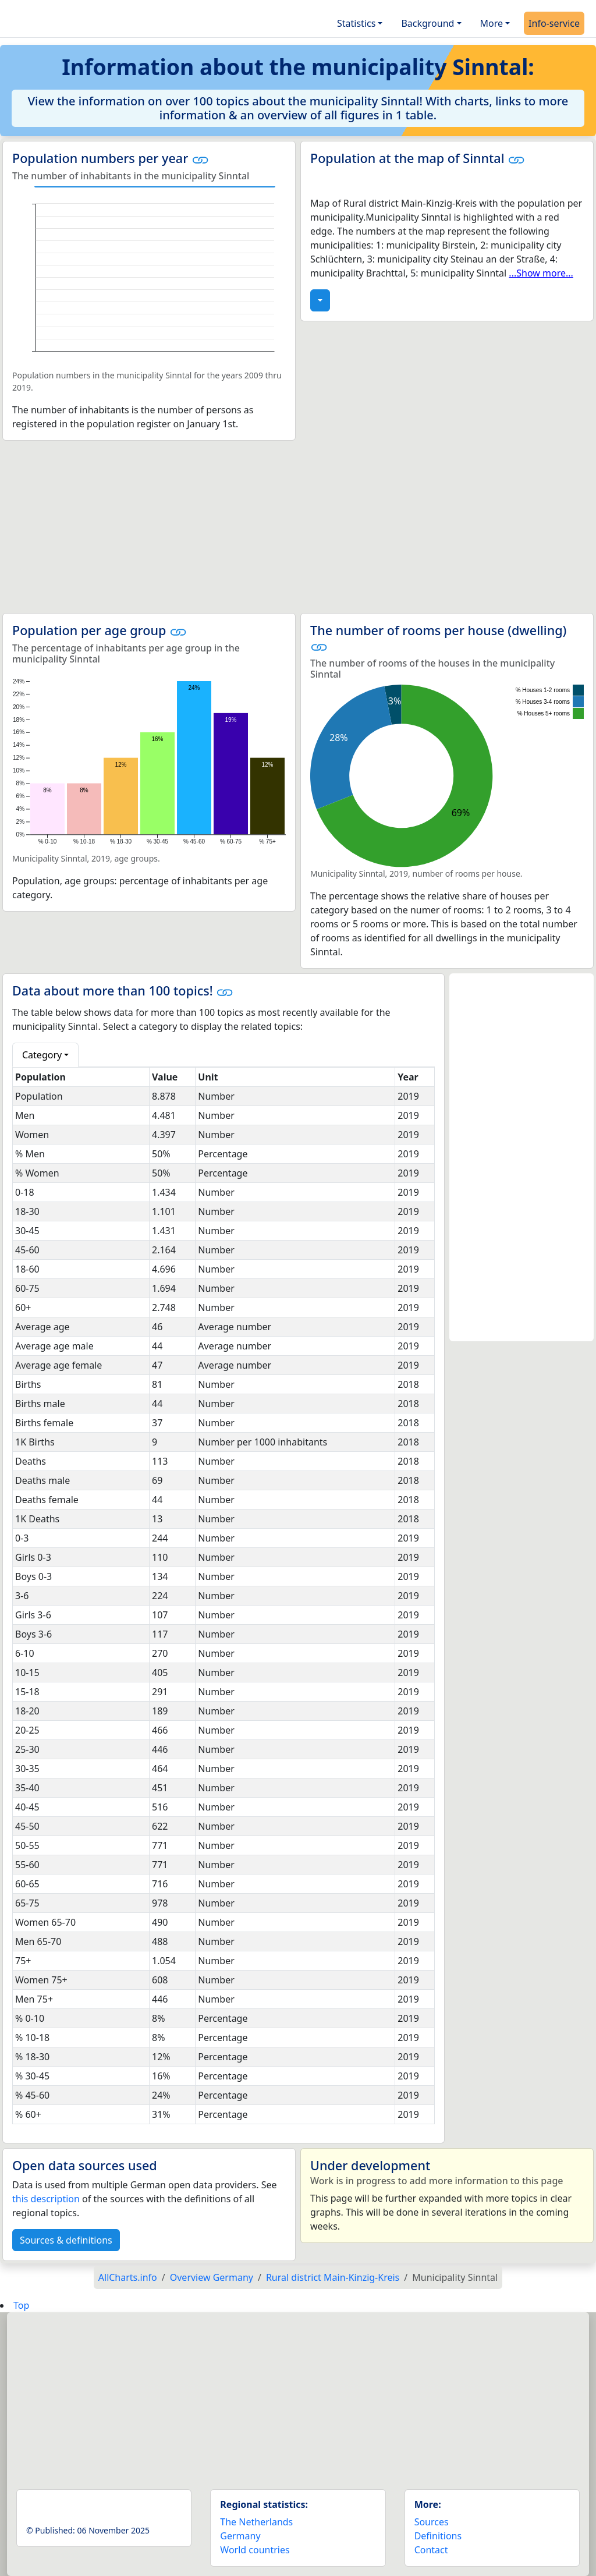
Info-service (554, 23)
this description (46, 2198)
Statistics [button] (356, 23)
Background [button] (427, 23)
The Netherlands (256, 2521)
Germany (240, 2535)
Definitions (438, 2535)
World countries (254, 2549)
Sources (431, 2521)
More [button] (491, 23)
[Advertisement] (298, 526)
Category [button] (42, 1054)
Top (21, 2305)
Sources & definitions (66, 2240)
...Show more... (541, 273)
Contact (431, 2549)
